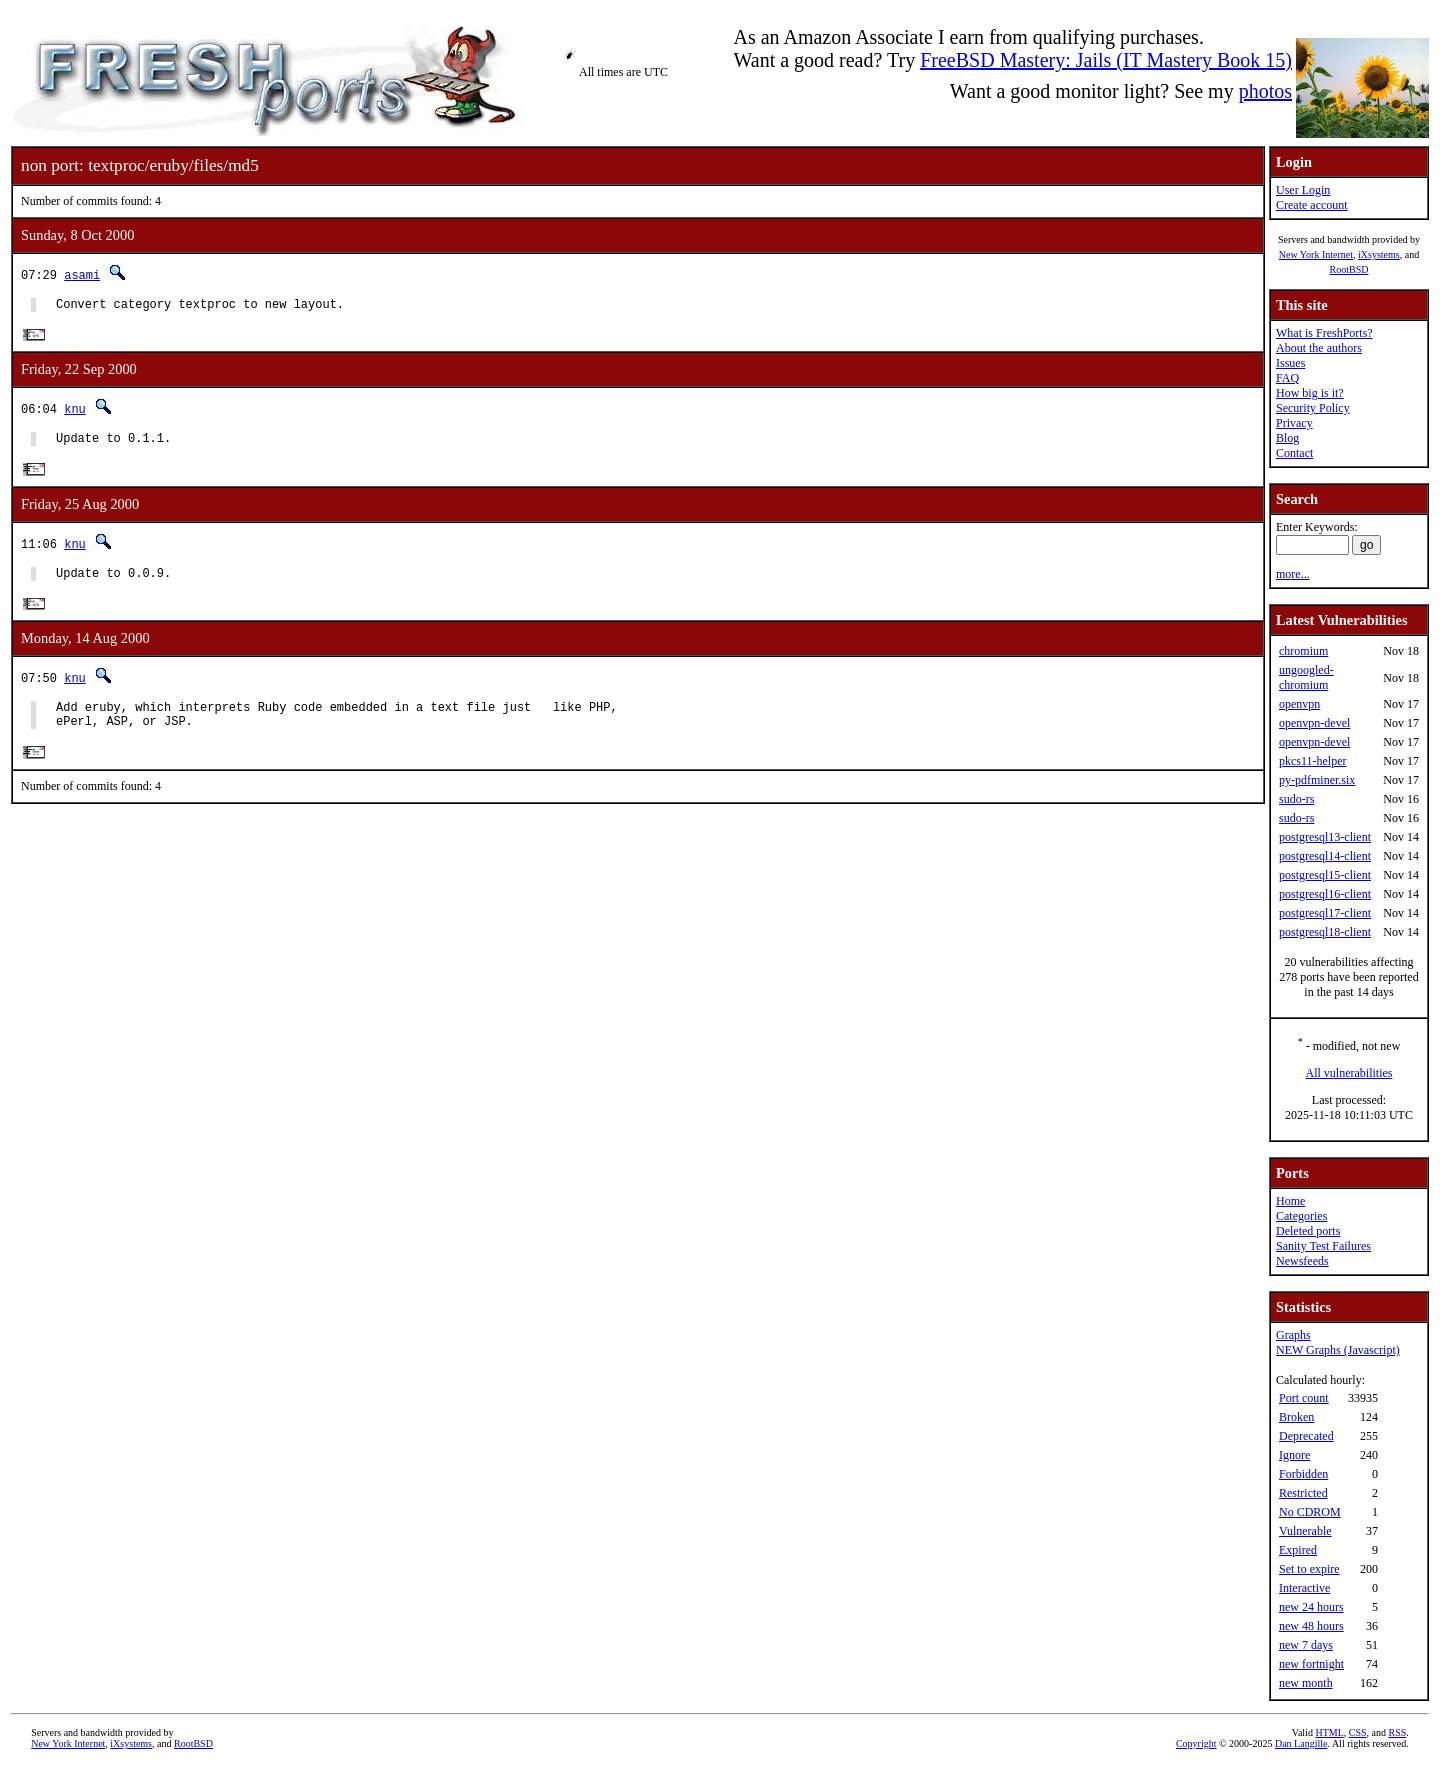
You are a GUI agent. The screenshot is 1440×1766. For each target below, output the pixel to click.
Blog (1287, 438)
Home (1290, 1201)
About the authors (1319, 348)
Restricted (1303, 1493)
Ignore (1294, 1455)
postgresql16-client (1325, 894)
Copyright (1196, 1743)
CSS (1358, 1732)
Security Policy (1313, 408)
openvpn (1299, 704)
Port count (1304, 1398)
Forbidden (1303, 1474)
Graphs (1293, 1335)
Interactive (1304, 1588)
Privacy (1294, 423)
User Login (1303, 190)
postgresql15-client (1325, 875)
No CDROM (1310, 1512)
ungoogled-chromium (1306, 677)
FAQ (1287, 378)
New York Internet (1316, 254)
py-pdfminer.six (1317, 780)
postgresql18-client (1325, 932)
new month (1306, 1683)
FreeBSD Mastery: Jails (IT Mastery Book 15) (1106, 60)
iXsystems (1379, 254)
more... (1293, 574)
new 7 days (1306, 1645)
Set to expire (1309, 1569)
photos (1265, 91)
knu (75, 412)
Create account (1312, 205)
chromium (1303, 651)
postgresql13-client (1325, 837)
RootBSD (1349, 269)
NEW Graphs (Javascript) (1338, 1350)
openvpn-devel (1314, 723)
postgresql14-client (1325, 856)
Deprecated (1306, 1436)
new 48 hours (1311, 1626)
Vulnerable (1305, 1531)
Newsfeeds (1302, 1261)
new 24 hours (1311, 1607)
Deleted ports (1308, 1231)
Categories (1301, 1216)
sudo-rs (1296, 799)
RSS (1398, 1732)
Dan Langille (1301, 1743)
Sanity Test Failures (1323, 1246)
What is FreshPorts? (1324, 333)
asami (82, 274)
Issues (1290, 363)
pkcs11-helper (1313, 761)
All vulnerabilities (1349, 1073)
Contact (1294, 453)
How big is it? (1310, 393)
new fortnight (1311, 1664)
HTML (1329, 1732)
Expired (1298, 1550)
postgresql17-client (1325, 913)
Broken (1296, 1417)
